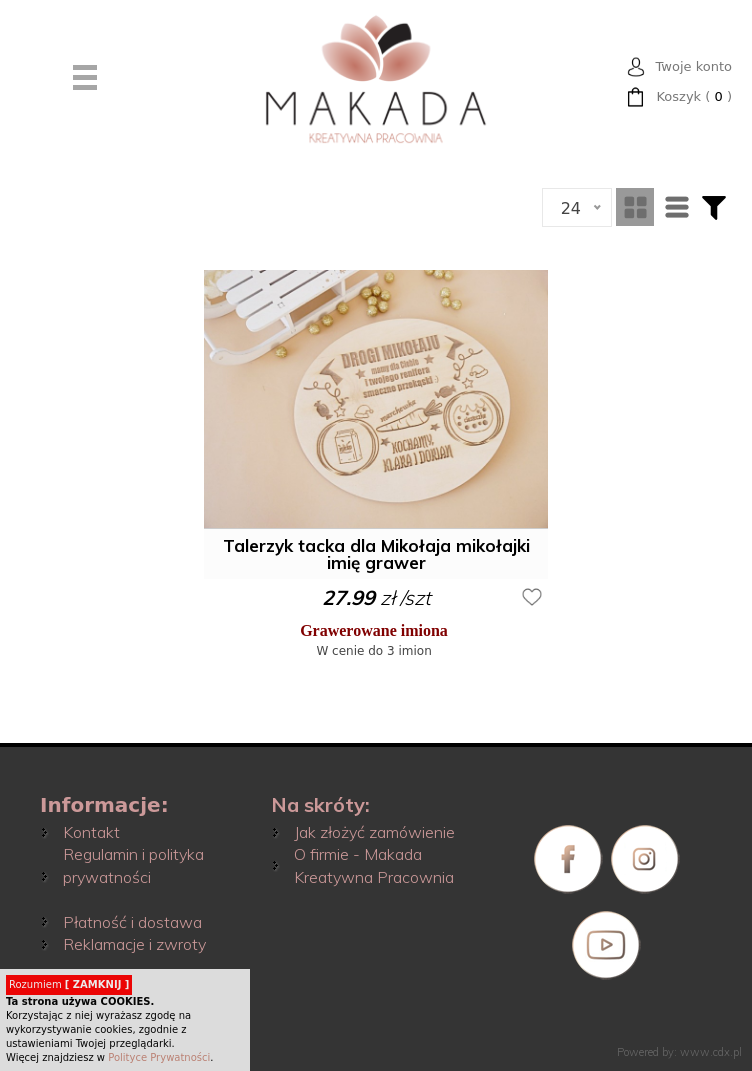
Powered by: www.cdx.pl (679, 1052)
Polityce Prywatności (159, 1057)
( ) (694, 97)
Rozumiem (69, 984)
